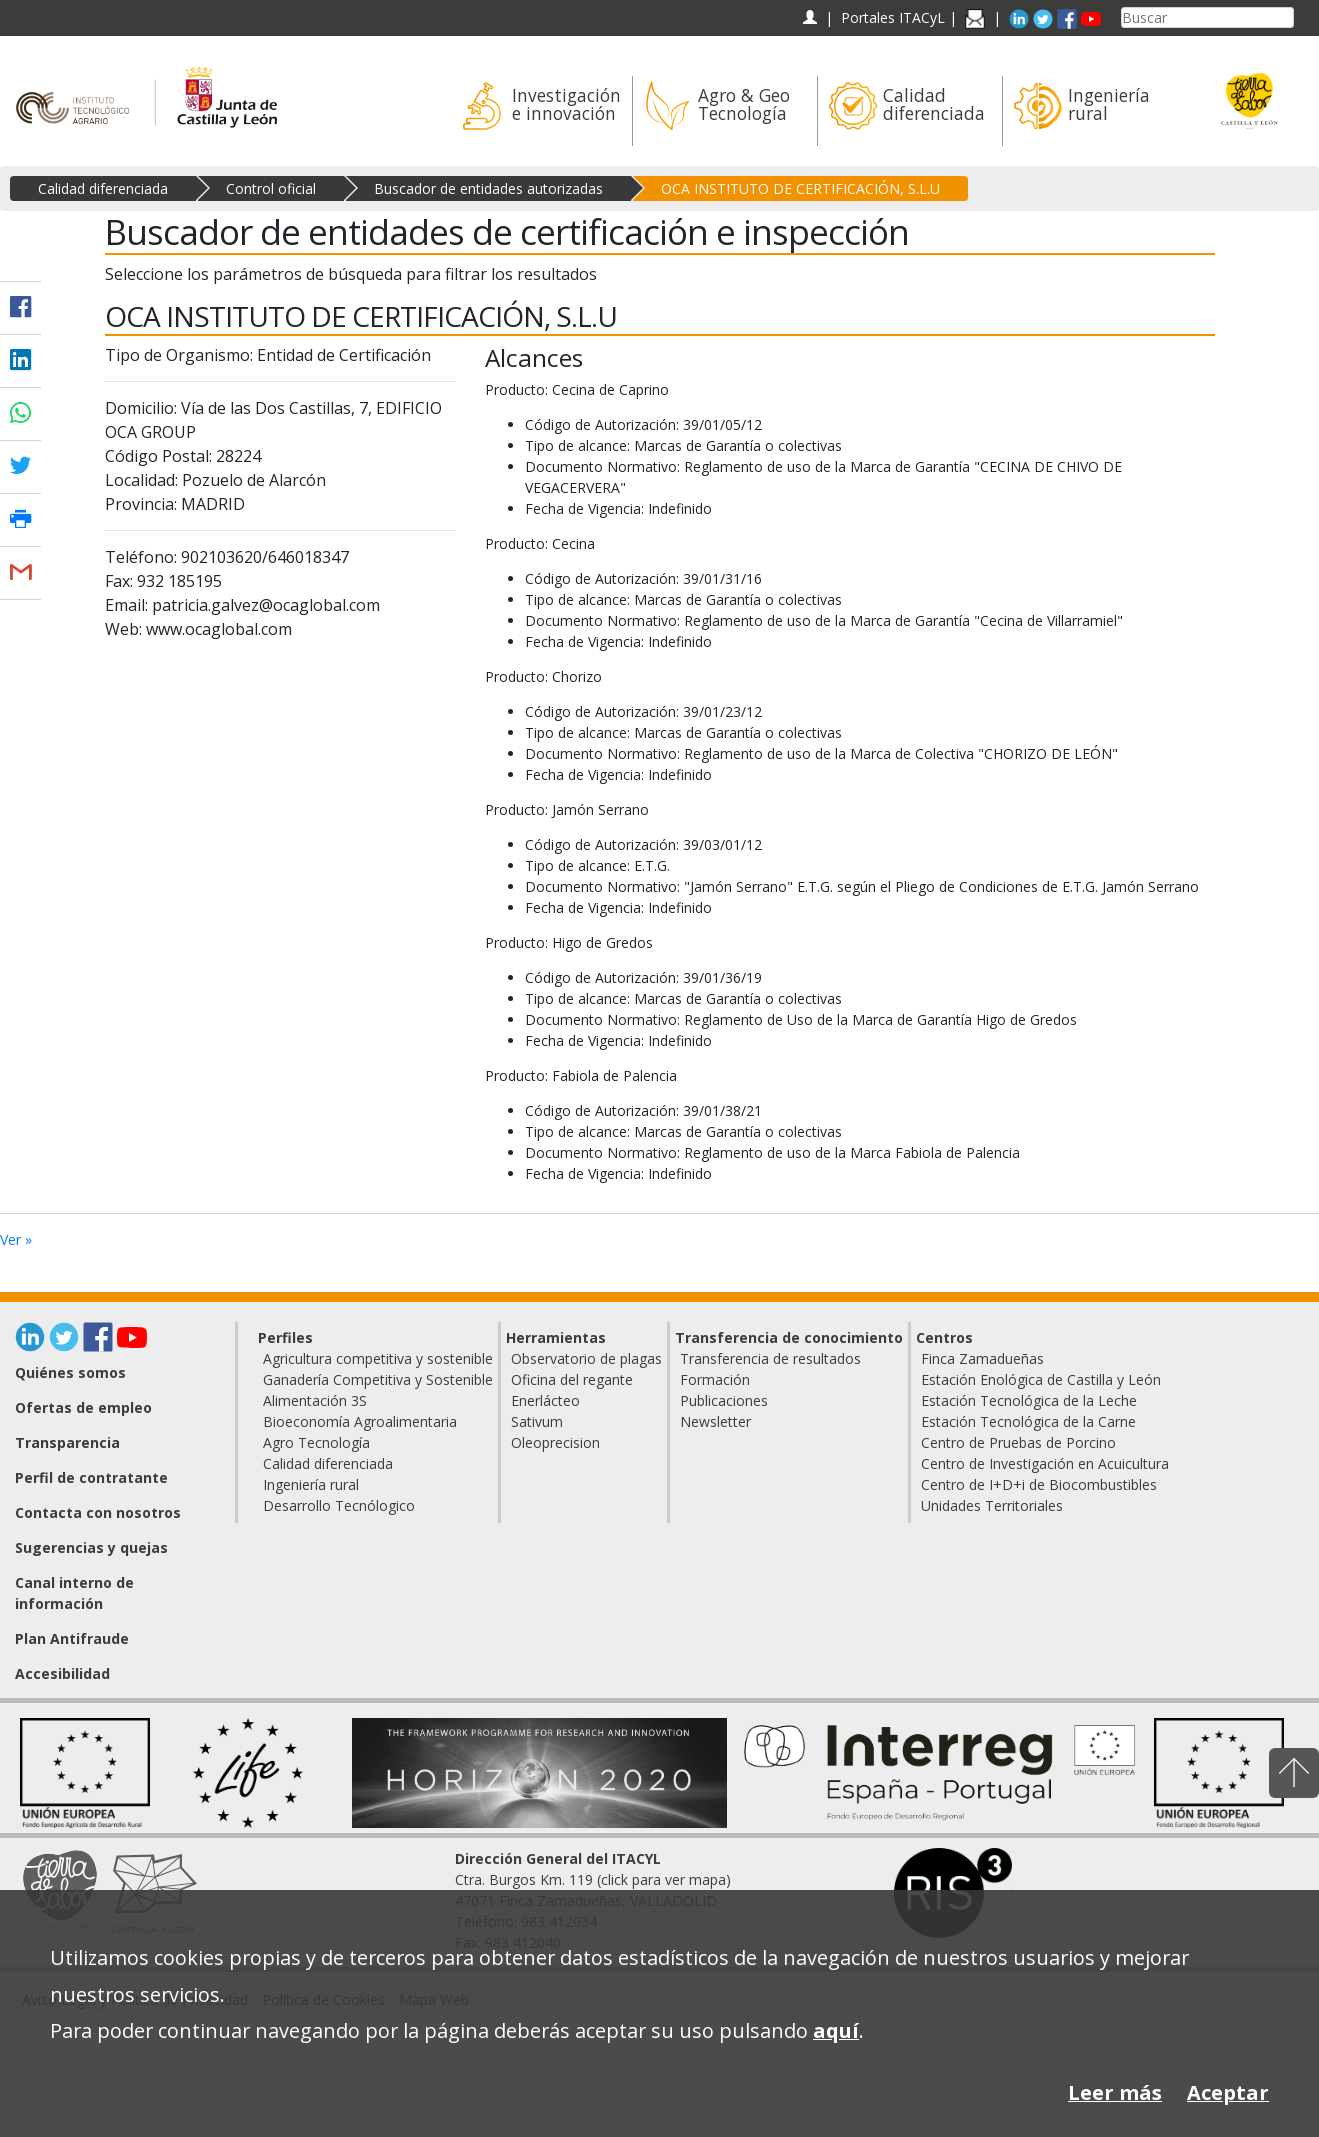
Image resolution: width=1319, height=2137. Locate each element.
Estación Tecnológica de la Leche (1029, 1400)
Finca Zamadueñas (982, 1358)
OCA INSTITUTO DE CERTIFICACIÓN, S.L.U (800, 188)
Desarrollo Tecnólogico (339, 1505)
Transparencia (67, 1442)
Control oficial (271, 188)
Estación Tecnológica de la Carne (1028, 1421)
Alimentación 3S (315, 1400)
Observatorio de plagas (586, 1358)
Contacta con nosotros (98, 1512)
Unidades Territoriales (992, 1505)
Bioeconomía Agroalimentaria (360, 1421)
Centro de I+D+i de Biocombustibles (1039, 1484)
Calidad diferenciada (103, 188)
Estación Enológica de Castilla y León (1041, 1379)
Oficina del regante (572, 1379)
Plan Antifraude (72, 1638)
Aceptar (1228, 2092)
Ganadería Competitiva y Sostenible (378, 1379)
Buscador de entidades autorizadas (488, 188)
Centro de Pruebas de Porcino (1018, 1442)
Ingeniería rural (311, 1484)
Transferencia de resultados (770, 1358)
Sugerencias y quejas (91, 1547)
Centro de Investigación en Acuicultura (1045, 1463)
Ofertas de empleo (83, 1407)
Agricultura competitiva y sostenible (378, 1358)
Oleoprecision (555, 1442)
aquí (836, 2030)
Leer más (1115, 2092)
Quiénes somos (70, 1372)
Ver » (16, 1239)
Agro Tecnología (316, 1442)
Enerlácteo (545, 1400)
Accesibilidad (62, 1673)
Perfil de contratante (91, 1477)
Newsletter (715, 1421)
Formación (715, 1379)
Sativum (537, 1421)
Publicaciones (724, 1400)
